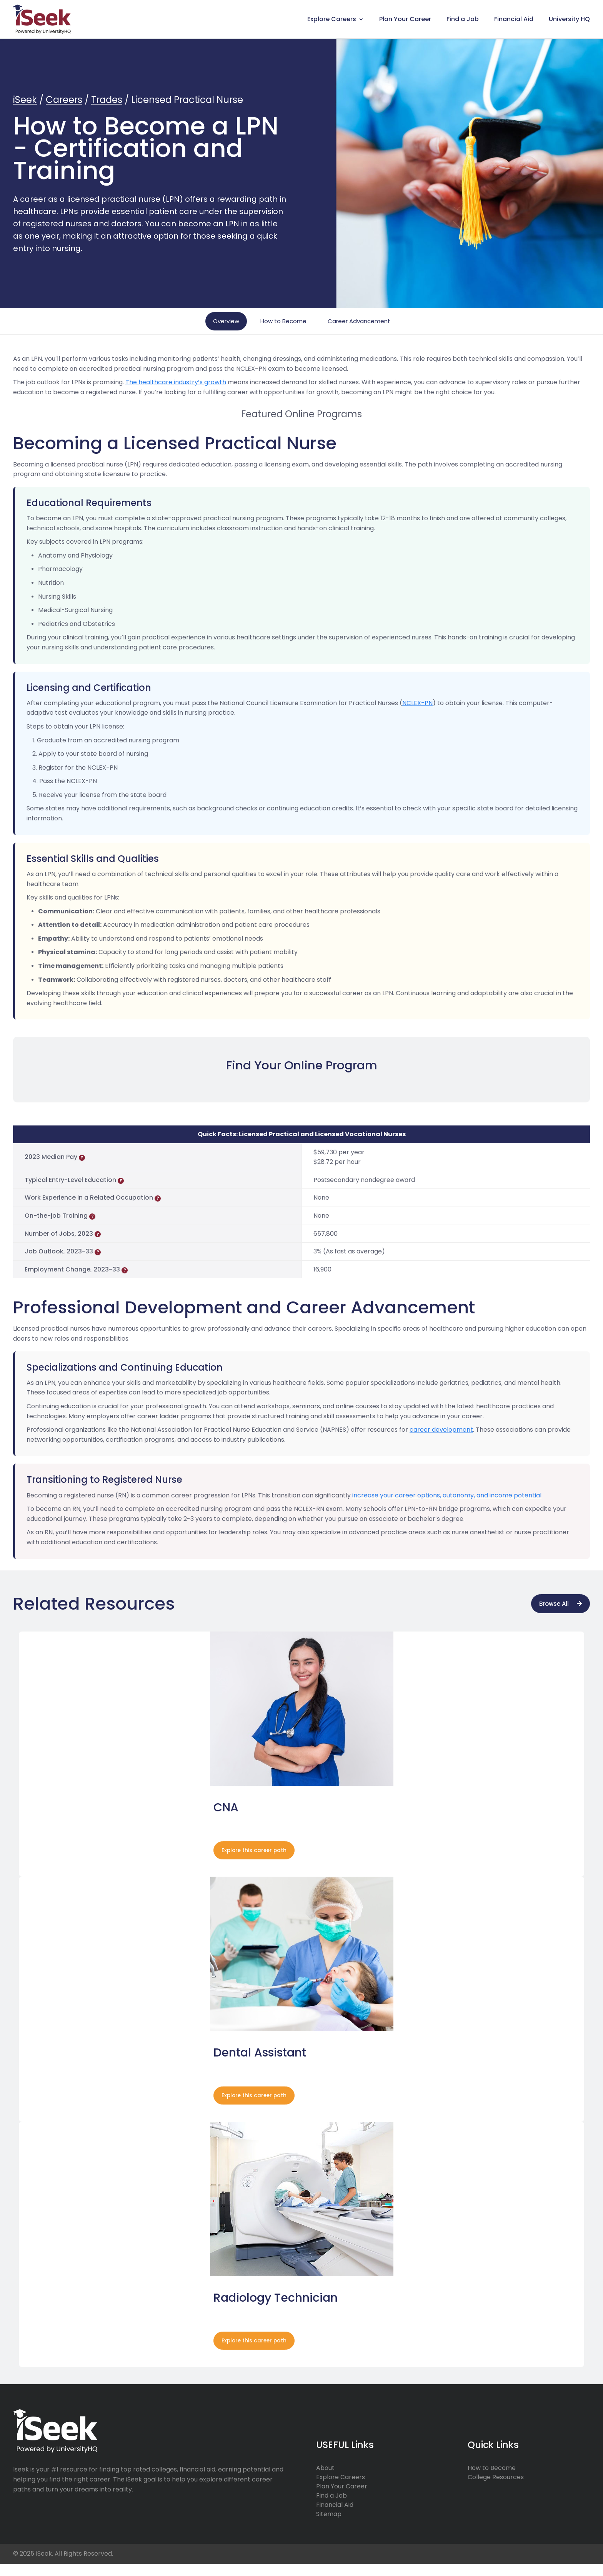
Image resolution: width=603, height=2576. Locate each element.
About (325, 2480)
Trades (106, 99)
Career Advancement (359, 321)
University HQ (569, 19)
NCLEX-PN (417, 703)
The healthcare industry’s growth (175, 382)
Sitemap (328, 2526)
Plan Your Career (405, 19)
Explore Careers (331, 19)
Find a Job (462, 19)
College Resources (496, 2489)
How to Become (283, 321)
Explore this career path (258, 1853)
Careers (64, 99)
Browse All (554, 1604)
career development (441, 1429)
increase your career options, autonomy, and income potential (446, 1495)
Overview (226, 321)
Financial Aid (513, 19)
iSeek (25, 99)
